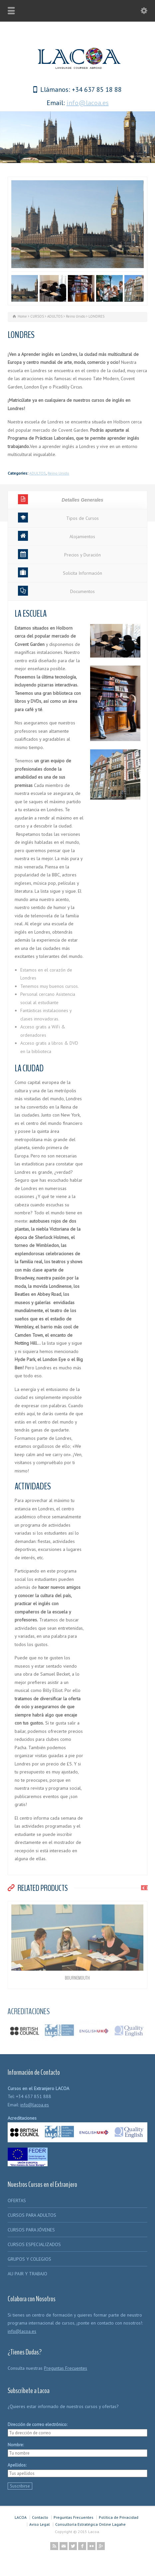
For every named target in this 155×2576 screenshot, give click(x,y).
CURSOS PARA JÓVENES (31, 2230)
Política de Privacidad (118, 2517)
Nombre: (16, 2445)
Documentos (56, 591)
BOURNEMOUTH (77, 1978)
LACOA (21, 2517)
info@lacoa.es (88, 102)
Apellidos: (17, 2465)
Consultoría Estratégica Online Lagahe (90, 2524)
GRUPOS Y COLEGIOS (29, 2259)
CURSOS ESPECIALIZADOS (34, 2244)
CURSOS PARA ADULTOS (32, 2215)
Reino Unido (58, 473)
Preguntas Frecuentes (65, 2368)
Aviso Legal (39, 2524)
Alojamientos (56, 536)
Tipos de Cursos (58, 518)
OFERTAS (17, 2200)
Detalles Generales (60, 499)
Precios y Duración (59, 554)
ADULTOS (37, 473)
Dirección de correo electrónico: (37, 2424)
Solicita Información (60, 572)
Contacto (40, 2517)
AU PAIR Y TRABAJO (27, 2274)
